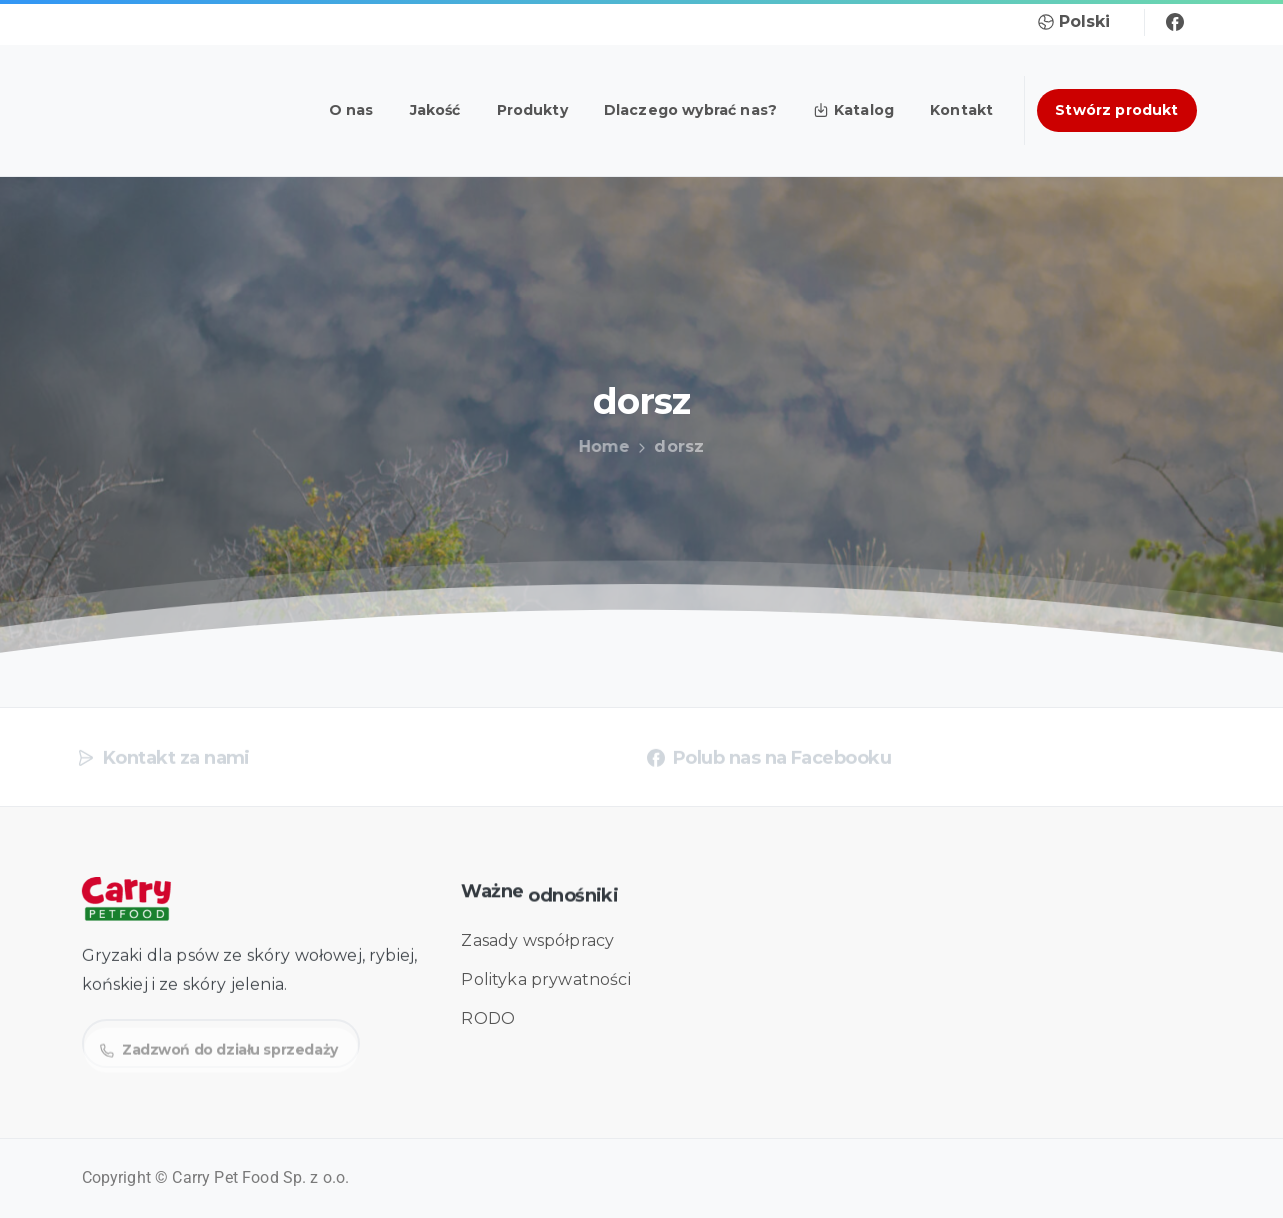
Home (601, 446)
